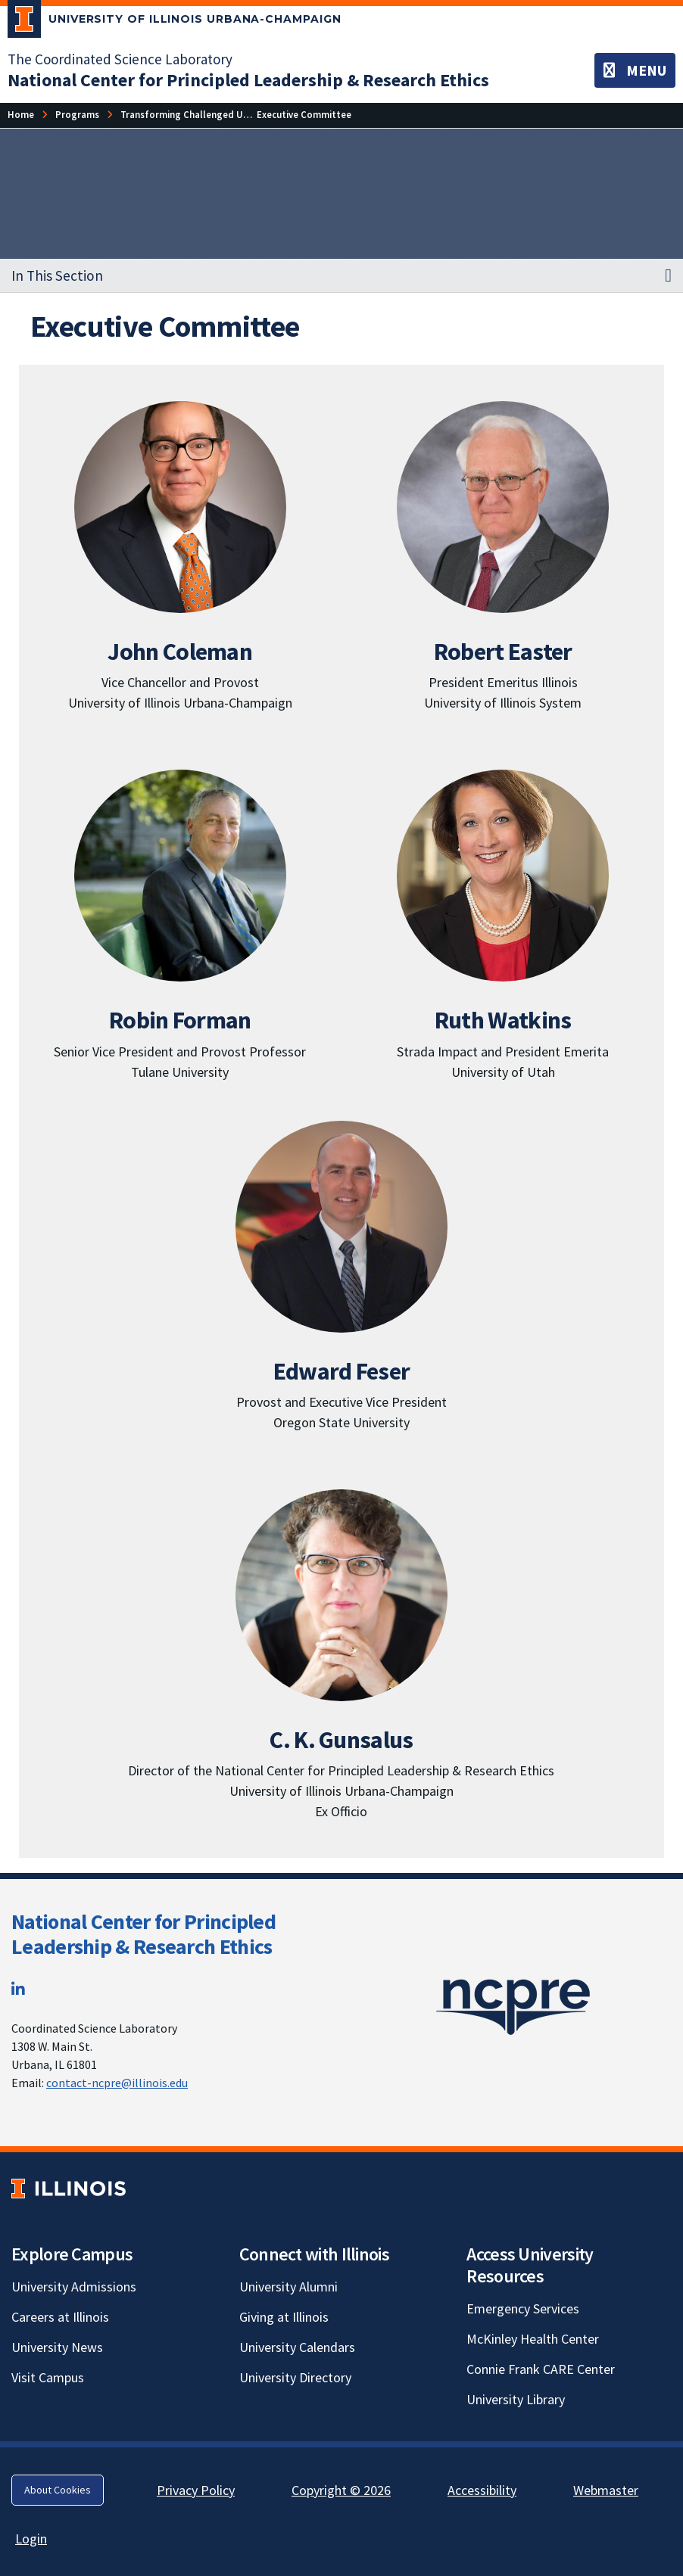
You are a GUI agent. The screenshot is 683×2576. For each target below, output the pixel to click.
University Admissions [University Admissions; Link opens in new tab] (73, 2286)
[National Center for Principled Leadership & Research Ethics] (248, 80)
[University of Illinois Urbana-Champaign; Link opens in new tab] (175, 22)
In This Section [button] (57, 275)
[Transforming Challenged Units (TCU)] (204, 115)
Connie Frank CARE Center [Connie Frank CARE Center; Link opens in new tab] (540, 2369)
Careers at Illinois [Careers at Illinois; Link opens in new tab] (60, 2317)
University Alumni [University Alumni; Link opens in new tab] (288, 2286)
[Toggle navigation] (634, 70)
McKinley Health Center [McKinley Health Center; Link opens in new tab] (532, 2338)
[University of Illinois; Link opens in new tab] (68, 2189)
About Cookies (57, 2490)
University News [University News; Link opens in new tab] (57, 2347)
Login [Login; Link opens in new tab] (31, 2538)
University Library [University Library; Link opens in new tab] (515, 2399)
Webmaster (605, 2490)
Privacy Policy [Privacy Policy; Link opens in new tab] (196, 2490)
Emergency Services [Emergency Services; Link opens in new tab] (522, 2308)
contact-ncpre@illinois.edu (117, 2082)
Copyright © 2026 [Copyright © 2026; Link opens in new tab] (341, 2490)
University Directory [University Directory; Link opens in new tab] (295, 2377)
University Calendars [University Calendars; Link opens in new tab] (297, 2347)
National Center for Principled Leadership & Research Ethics (143, 1934)
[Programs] (77, 115)
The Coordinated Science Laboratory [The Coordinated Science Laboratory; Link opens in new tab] (120, 59)
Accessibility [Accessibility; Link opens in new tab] (482, 2490)
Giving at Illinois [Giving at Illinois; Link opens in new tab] (284, 2317)
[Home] (21, 115)
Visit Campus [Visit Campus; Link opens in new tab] (47, 2377)
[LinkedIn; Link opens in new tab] (18, 1989)
